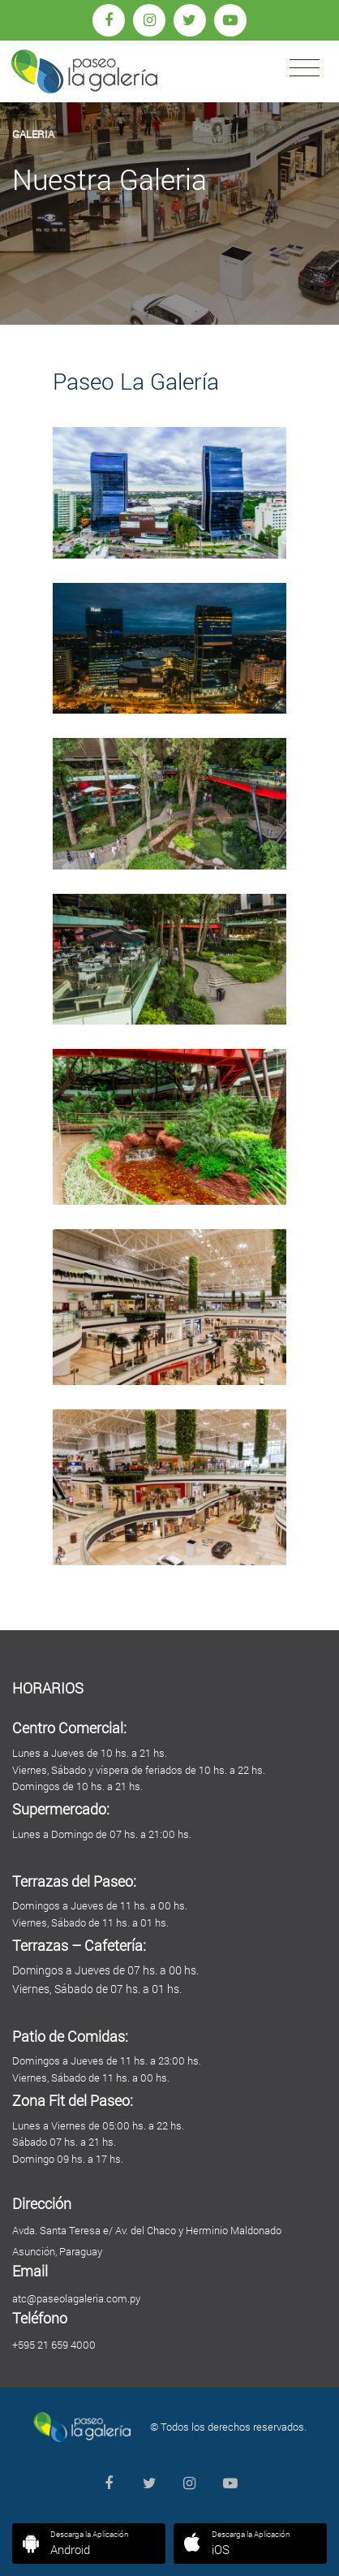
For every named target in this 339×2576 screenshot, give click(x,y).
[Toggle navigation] (304, 68)
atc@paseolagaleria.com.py (76, 2298)
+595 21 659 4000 (54, 2344)
